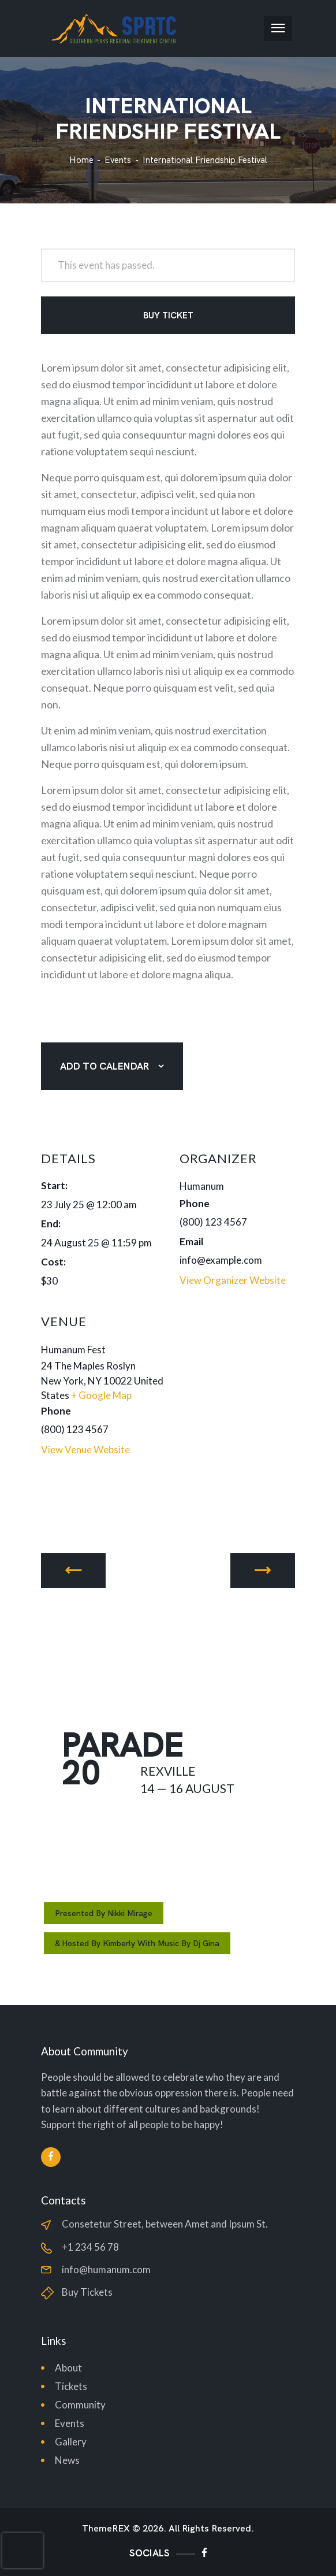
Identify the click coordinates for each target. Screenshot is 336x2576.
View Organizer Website (233, 1280)
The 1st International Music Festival (73, 1570)
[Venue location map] (236, 1382)
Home (81, 160)
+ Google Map (101, 1395)
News (67, 2460)
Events (117, 160)
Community (80, 2405)
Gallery (71, 2442)
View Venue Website (85, 1449)
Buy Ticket (168, 315)
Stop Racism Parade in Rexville (262, 1570)
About (68, 2368)
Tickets (71, 2386)
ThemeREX (106, 2528)
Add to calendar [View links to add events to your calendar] (104, 1066)
